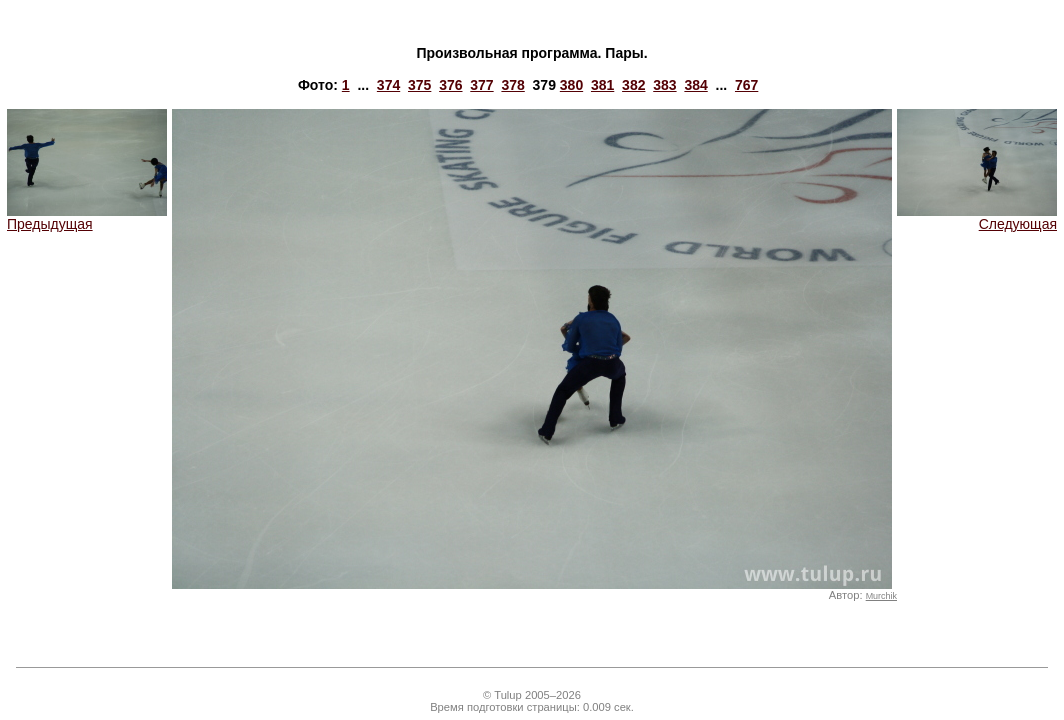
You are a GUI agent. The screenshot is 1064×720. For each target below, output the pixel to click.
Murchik (881, 596)
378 (512, 85)
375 (419, 85)
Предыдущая (87, 217)
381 (602, 85)
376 (450, 85)
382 (633, 85)
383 (664, 85)
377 (481, 85)
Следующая (977, 217)
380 (571, 85)
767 (746, 85)
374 (388, 85)
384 (695, 85)
